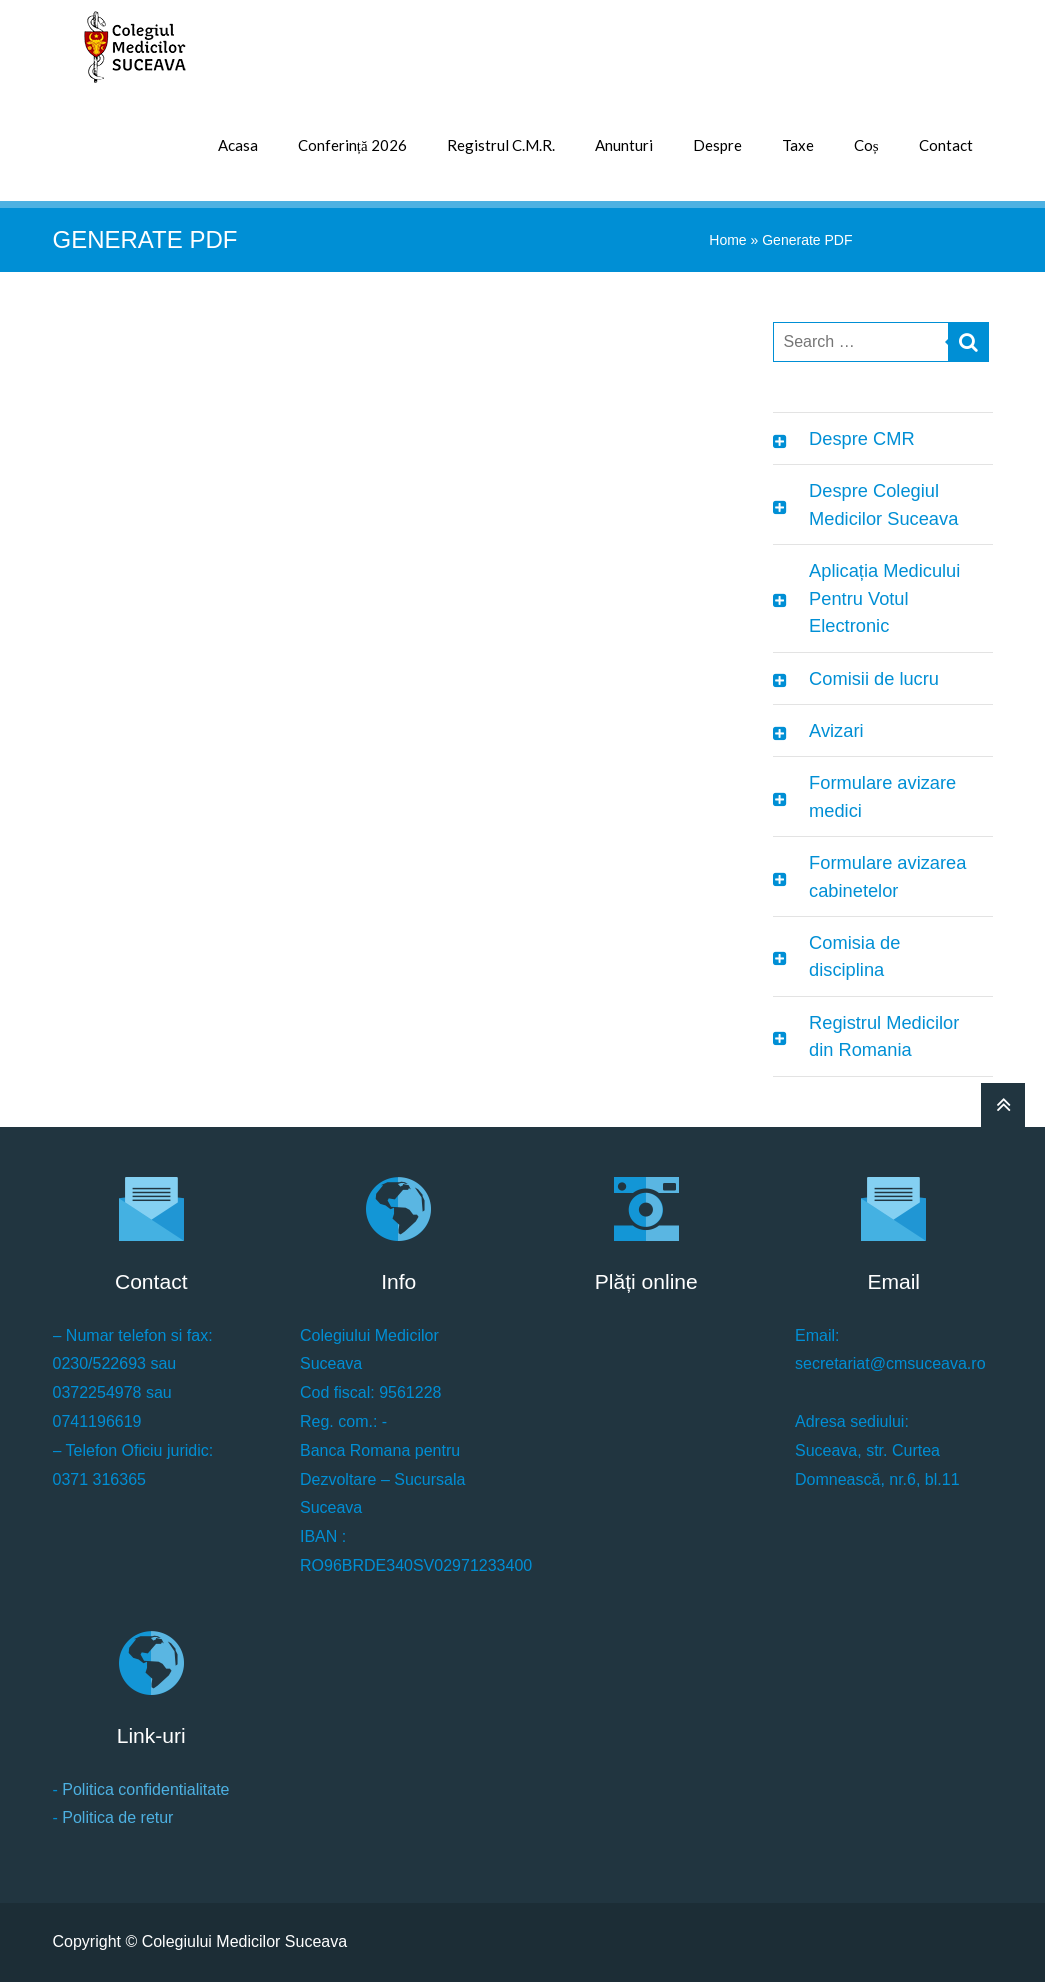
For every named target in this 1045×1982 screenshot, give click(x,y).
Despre (717, 145)
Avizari (836, 730)
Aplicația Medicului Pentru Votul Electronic (884, 598)
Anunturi (624, 145)
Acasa (238, 145)
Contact (946, 145)
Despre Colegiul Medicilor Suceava (883, 504)
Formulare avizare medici (882, 796)
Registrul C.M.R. (501, 145)
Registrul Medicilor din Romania (884, 1036)
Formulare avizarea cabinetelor (887, 876)
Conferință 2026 (352, 145)
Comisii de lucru (874, 678)
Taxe (798, 145)
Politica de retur (117, 1817)
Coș (866, 145)
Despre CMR (862, 438)
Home (727, 240)
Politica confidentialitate (145, 1789)
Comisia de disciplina (854, 956)
